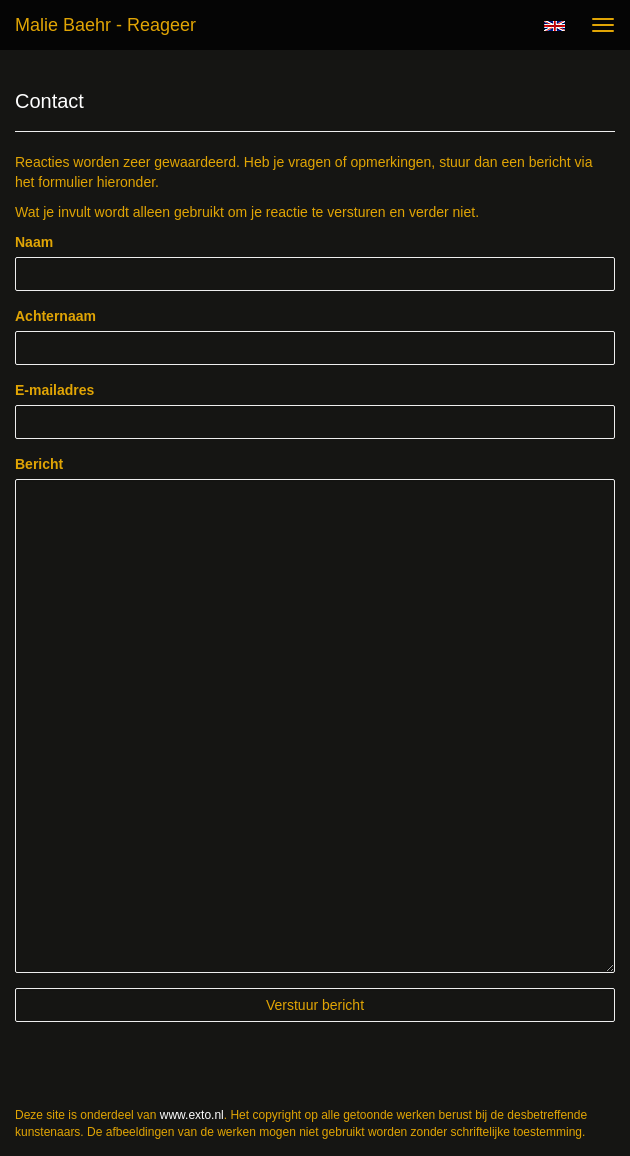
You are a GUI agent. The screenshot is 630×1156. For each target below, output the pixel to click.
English (554, 26)
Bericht (39, 464)
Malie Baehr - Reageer (105, 25)
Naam (34, 242)
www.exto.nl (192, 1115)
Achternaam (55, 316)
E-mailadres (54, 390)
